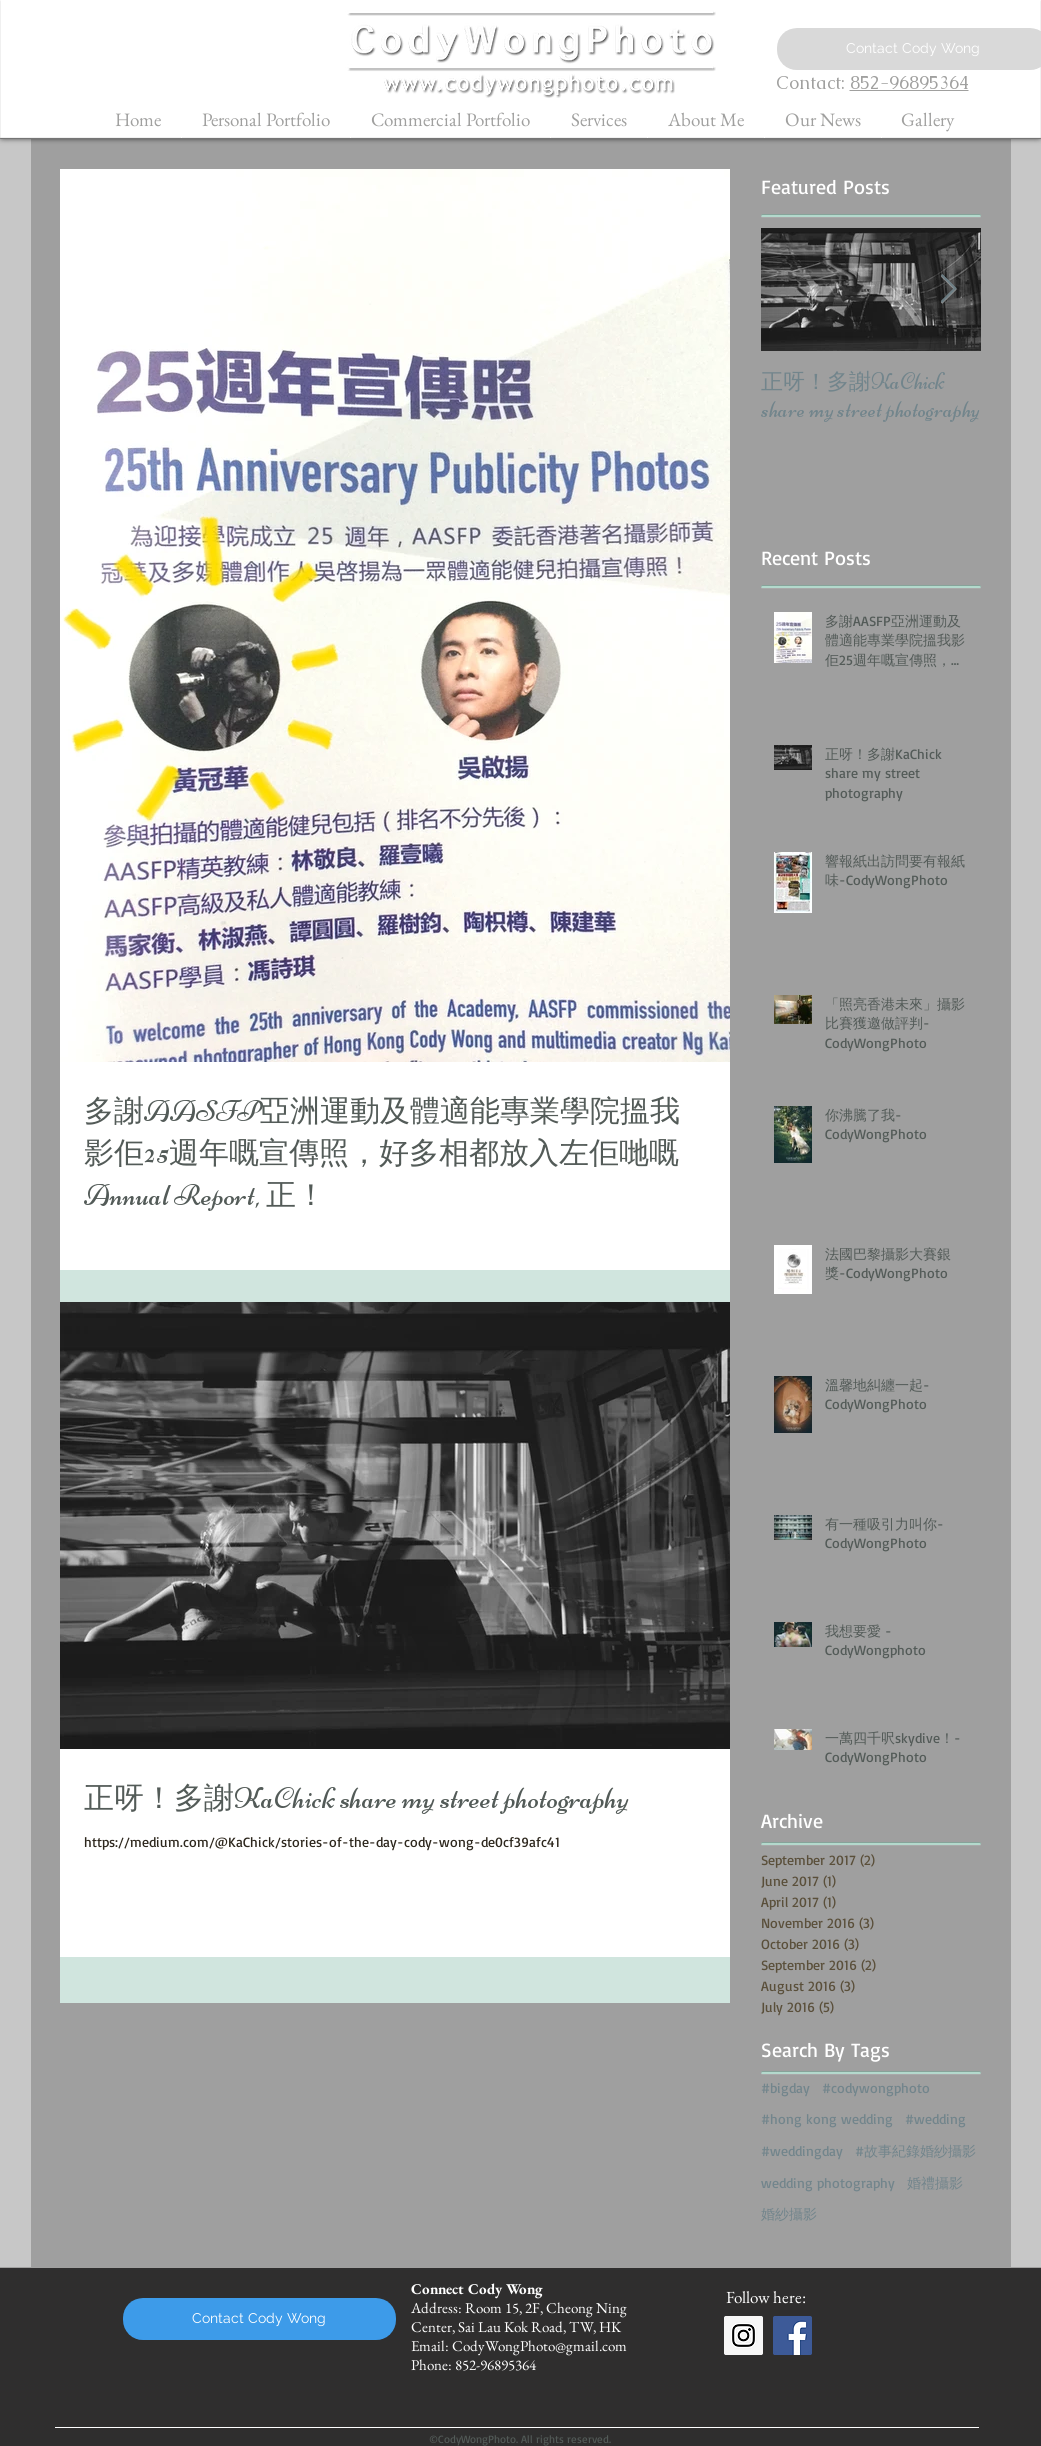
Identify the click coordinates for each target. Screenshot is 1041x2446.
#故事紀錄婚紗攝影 (915, 2150)
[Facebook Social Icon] (792, 2335)
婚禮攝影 (935, 2182)
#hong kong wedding (827, 2118)
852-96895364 (909, 82)
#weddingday (802, 2150)
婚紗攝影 (789, 2213)
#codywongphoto (876, 2087)
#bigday (785, 2087)
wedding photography (828, 2182)
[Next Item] (949, 289)
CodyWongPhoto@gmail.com (539, 2345)
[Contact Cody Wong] (259, 2319)
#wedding (935, 2118)
